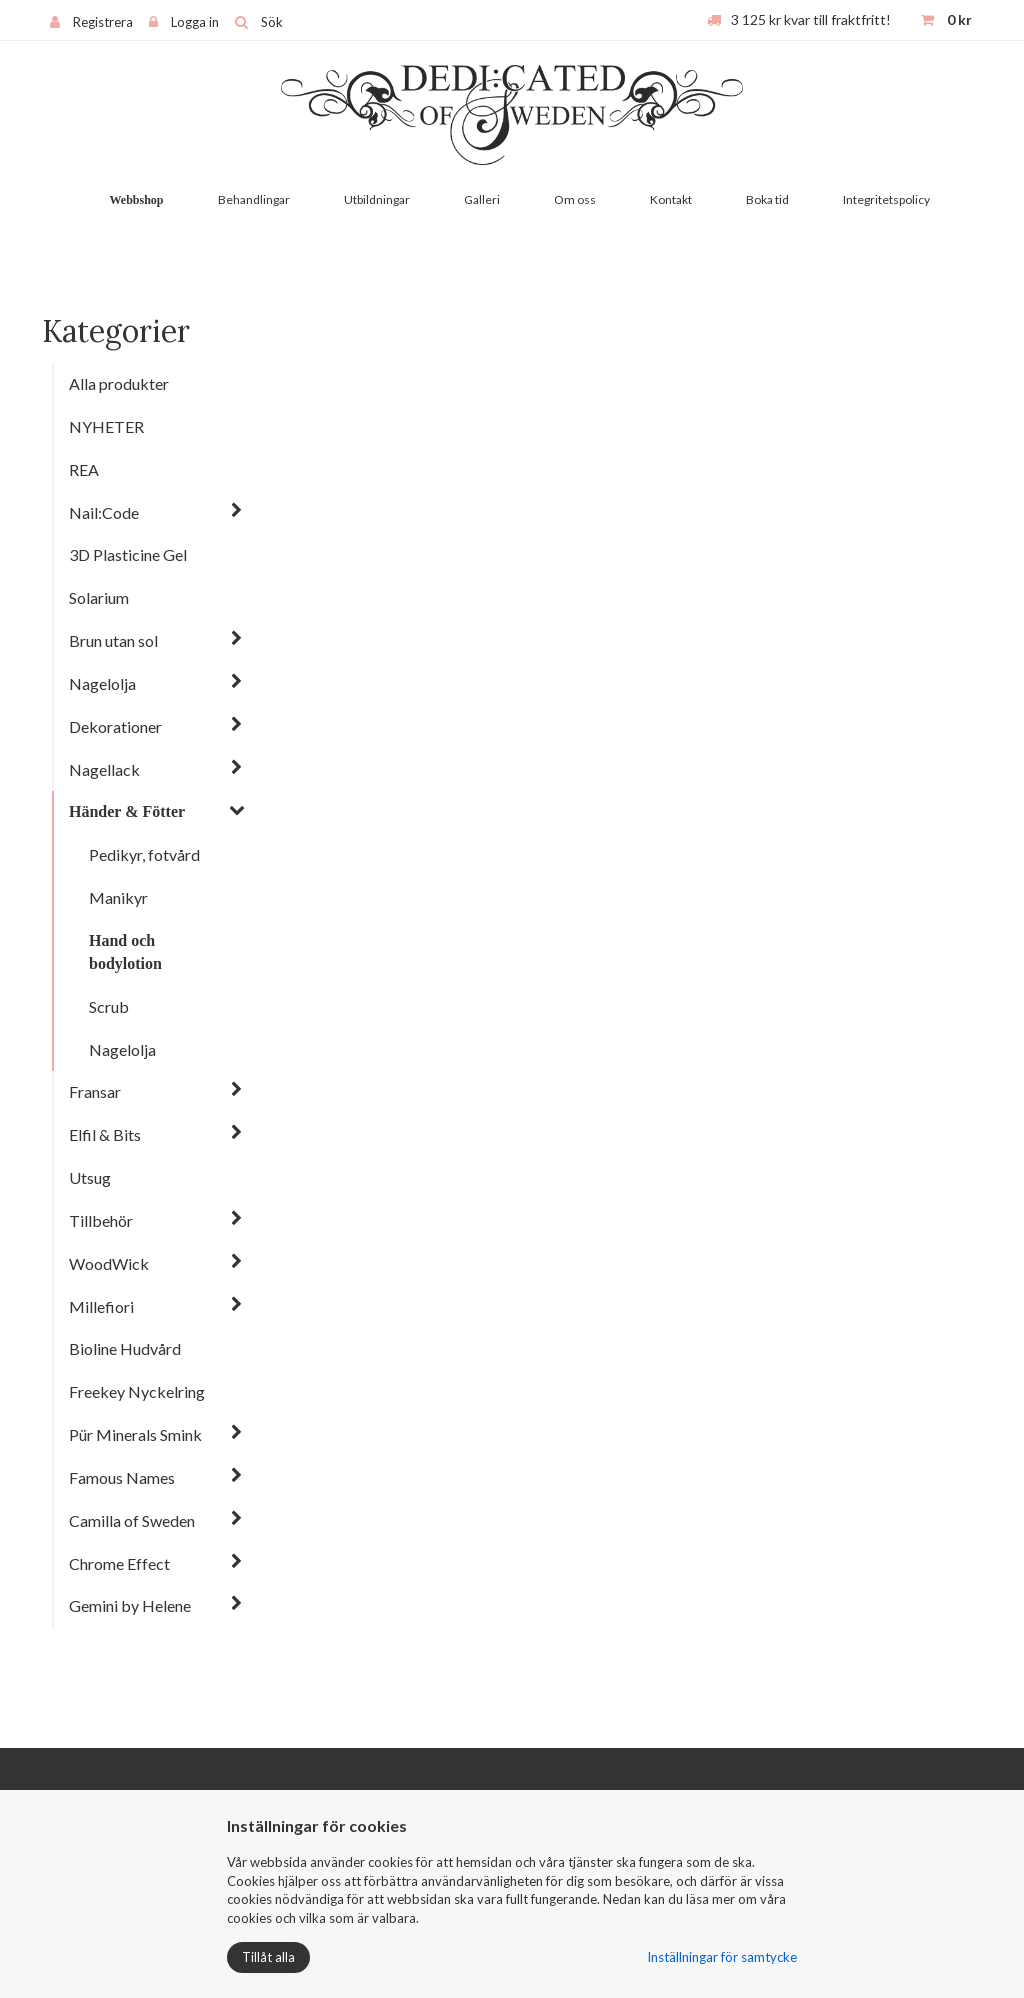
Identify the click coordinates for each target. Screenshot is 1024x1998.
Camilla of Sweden (132, 1520)
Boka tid (767, 199)
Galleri (482, 199)
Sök (272, 22)
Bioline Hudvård (125, 1348)
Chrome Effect (119, 1563)
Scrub (109, 1006)
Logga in (195, 22)
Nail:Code (104, 512)
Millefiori (101, 1306)
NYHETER (106, 426)
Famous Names (122, 1477)
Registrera (103, 22)
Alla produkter (119, 383)
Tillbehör (101, 1220)
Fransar (95, 1091)
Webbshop (136, 200)
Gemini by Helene (130, 1605)
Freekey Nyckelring (137, 1391)
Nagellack (104, 769)
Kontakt (671, 199)
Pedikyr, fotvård (144, 854)
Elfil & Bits (105, 1134)
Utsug (90, 1177)
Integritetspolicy (886, 199)
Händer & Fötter (127, 811)
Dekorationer (115, 726)
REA (84, 469)
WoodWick (109, 1263)
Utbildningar (377, 199)
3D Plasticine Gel (128, 554)
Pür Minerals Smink (135, 1434)
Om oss (575, 199)
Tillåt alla (268, 1957)
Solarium (99, 597)
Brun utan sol (113, 640)
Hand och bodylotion (125, 952)
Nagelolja (102, 683)
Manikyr (118, 897)
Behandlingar (254, 199)
